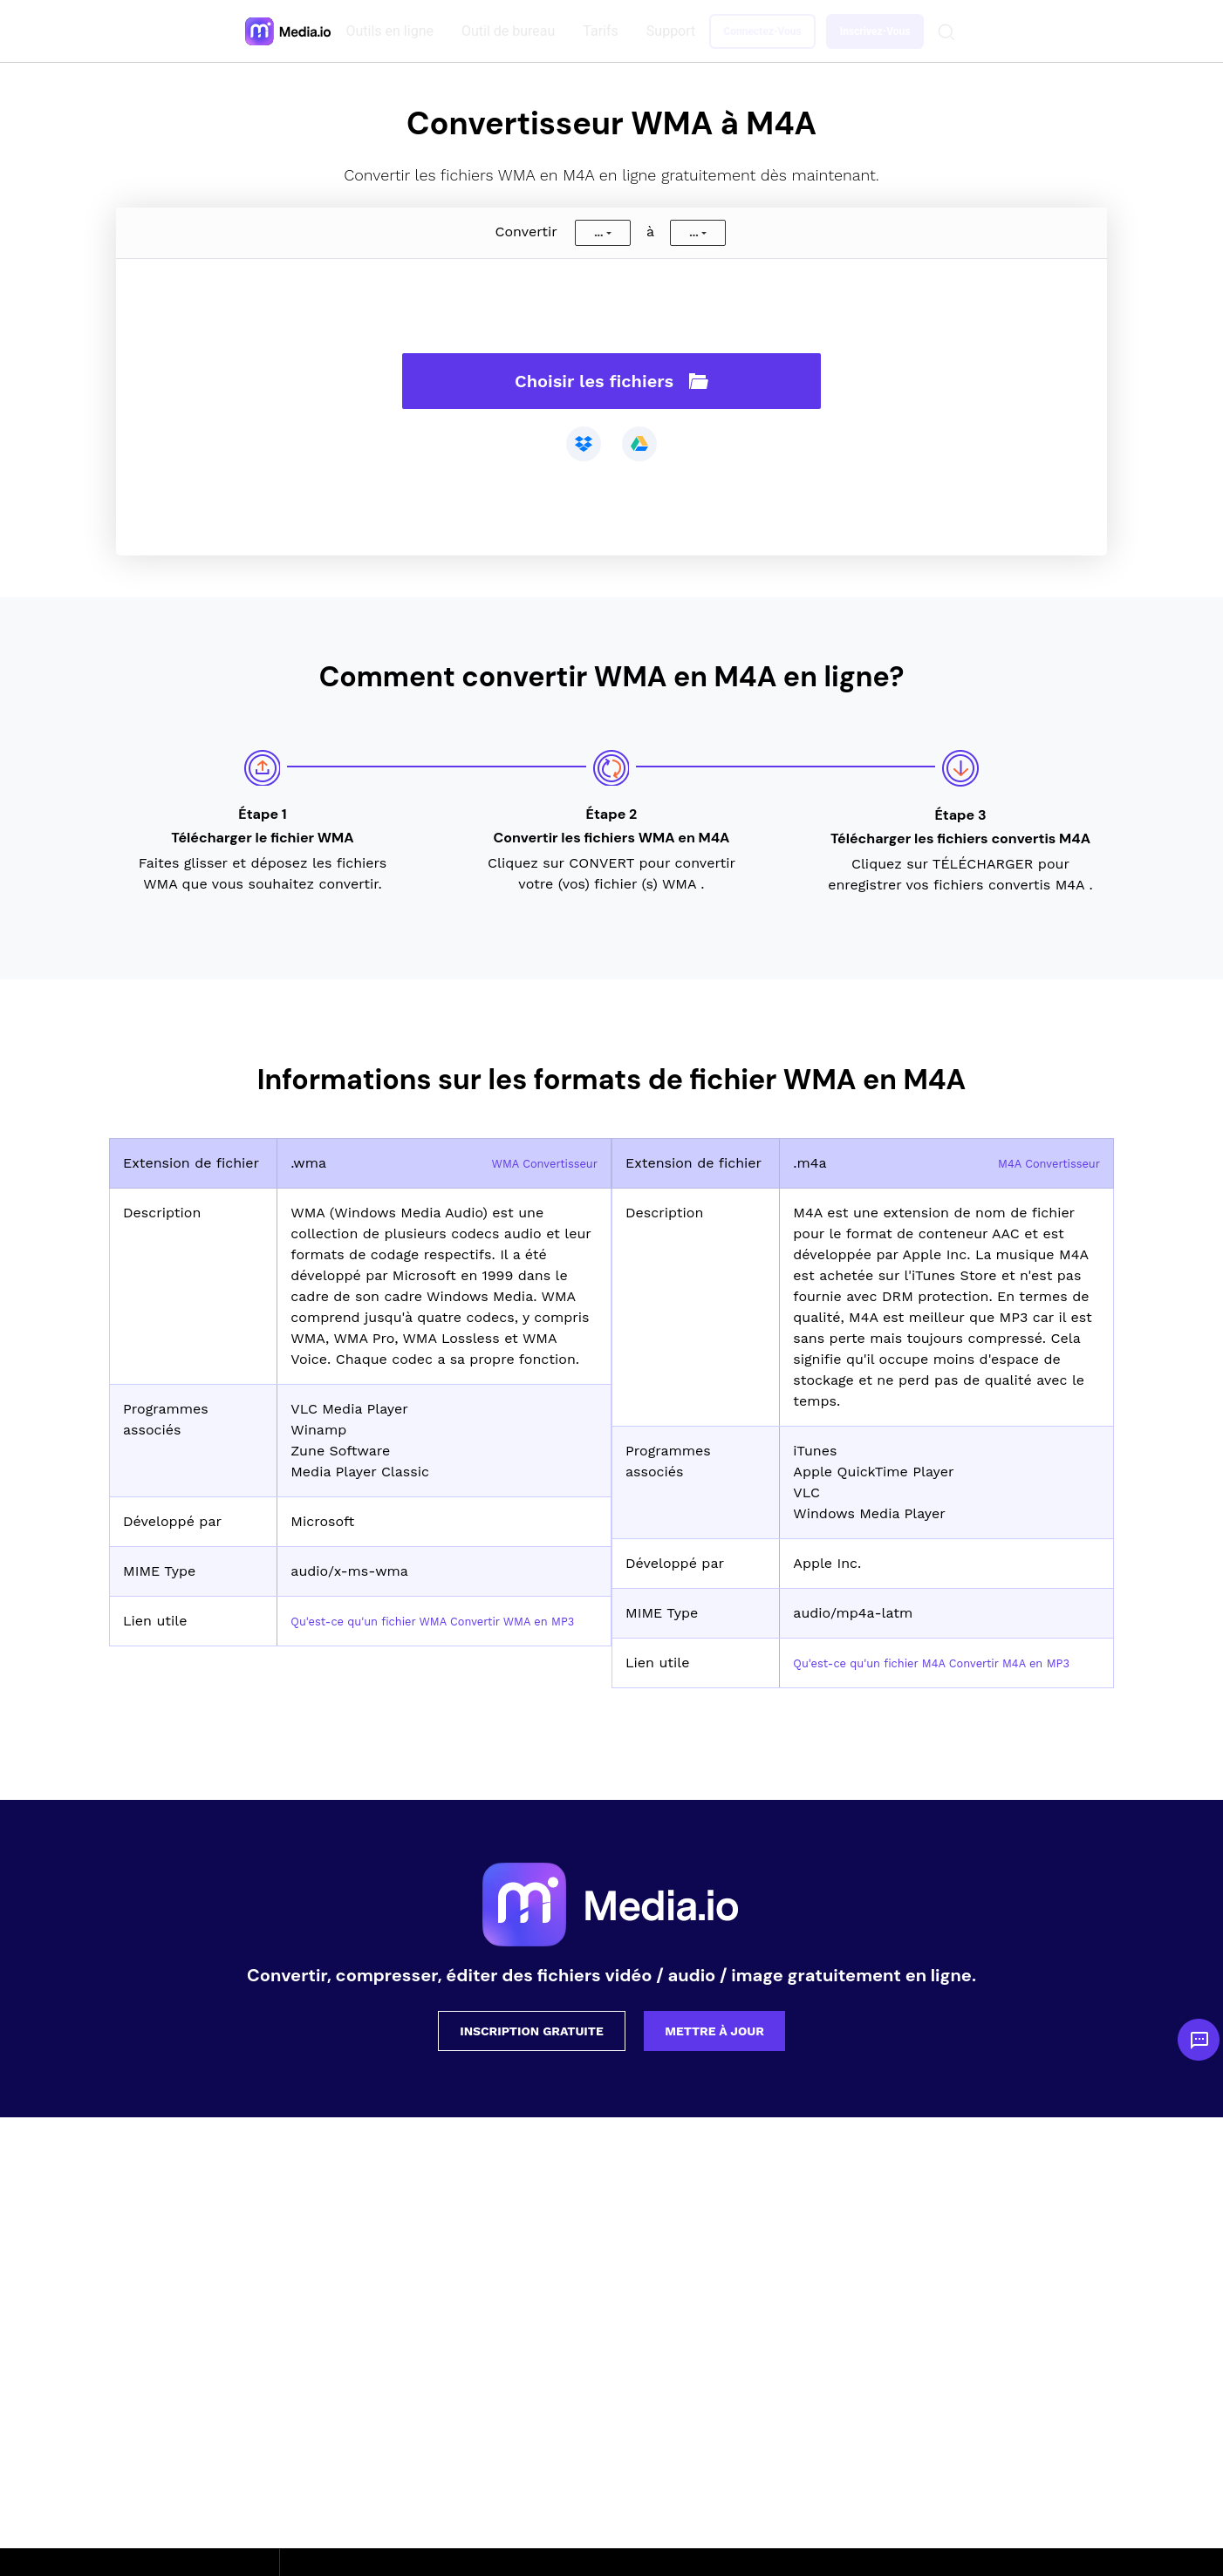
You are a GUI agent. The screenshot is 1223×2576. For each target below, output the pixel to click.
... (598, 233)
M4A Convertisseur (1036, 1163)
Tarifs (604, 31)
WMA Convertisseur (531, 1163)
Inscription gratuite (532, 2052)
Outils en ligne (393, 31)
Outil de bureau (511, 31)
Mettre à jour (714, 2052)
